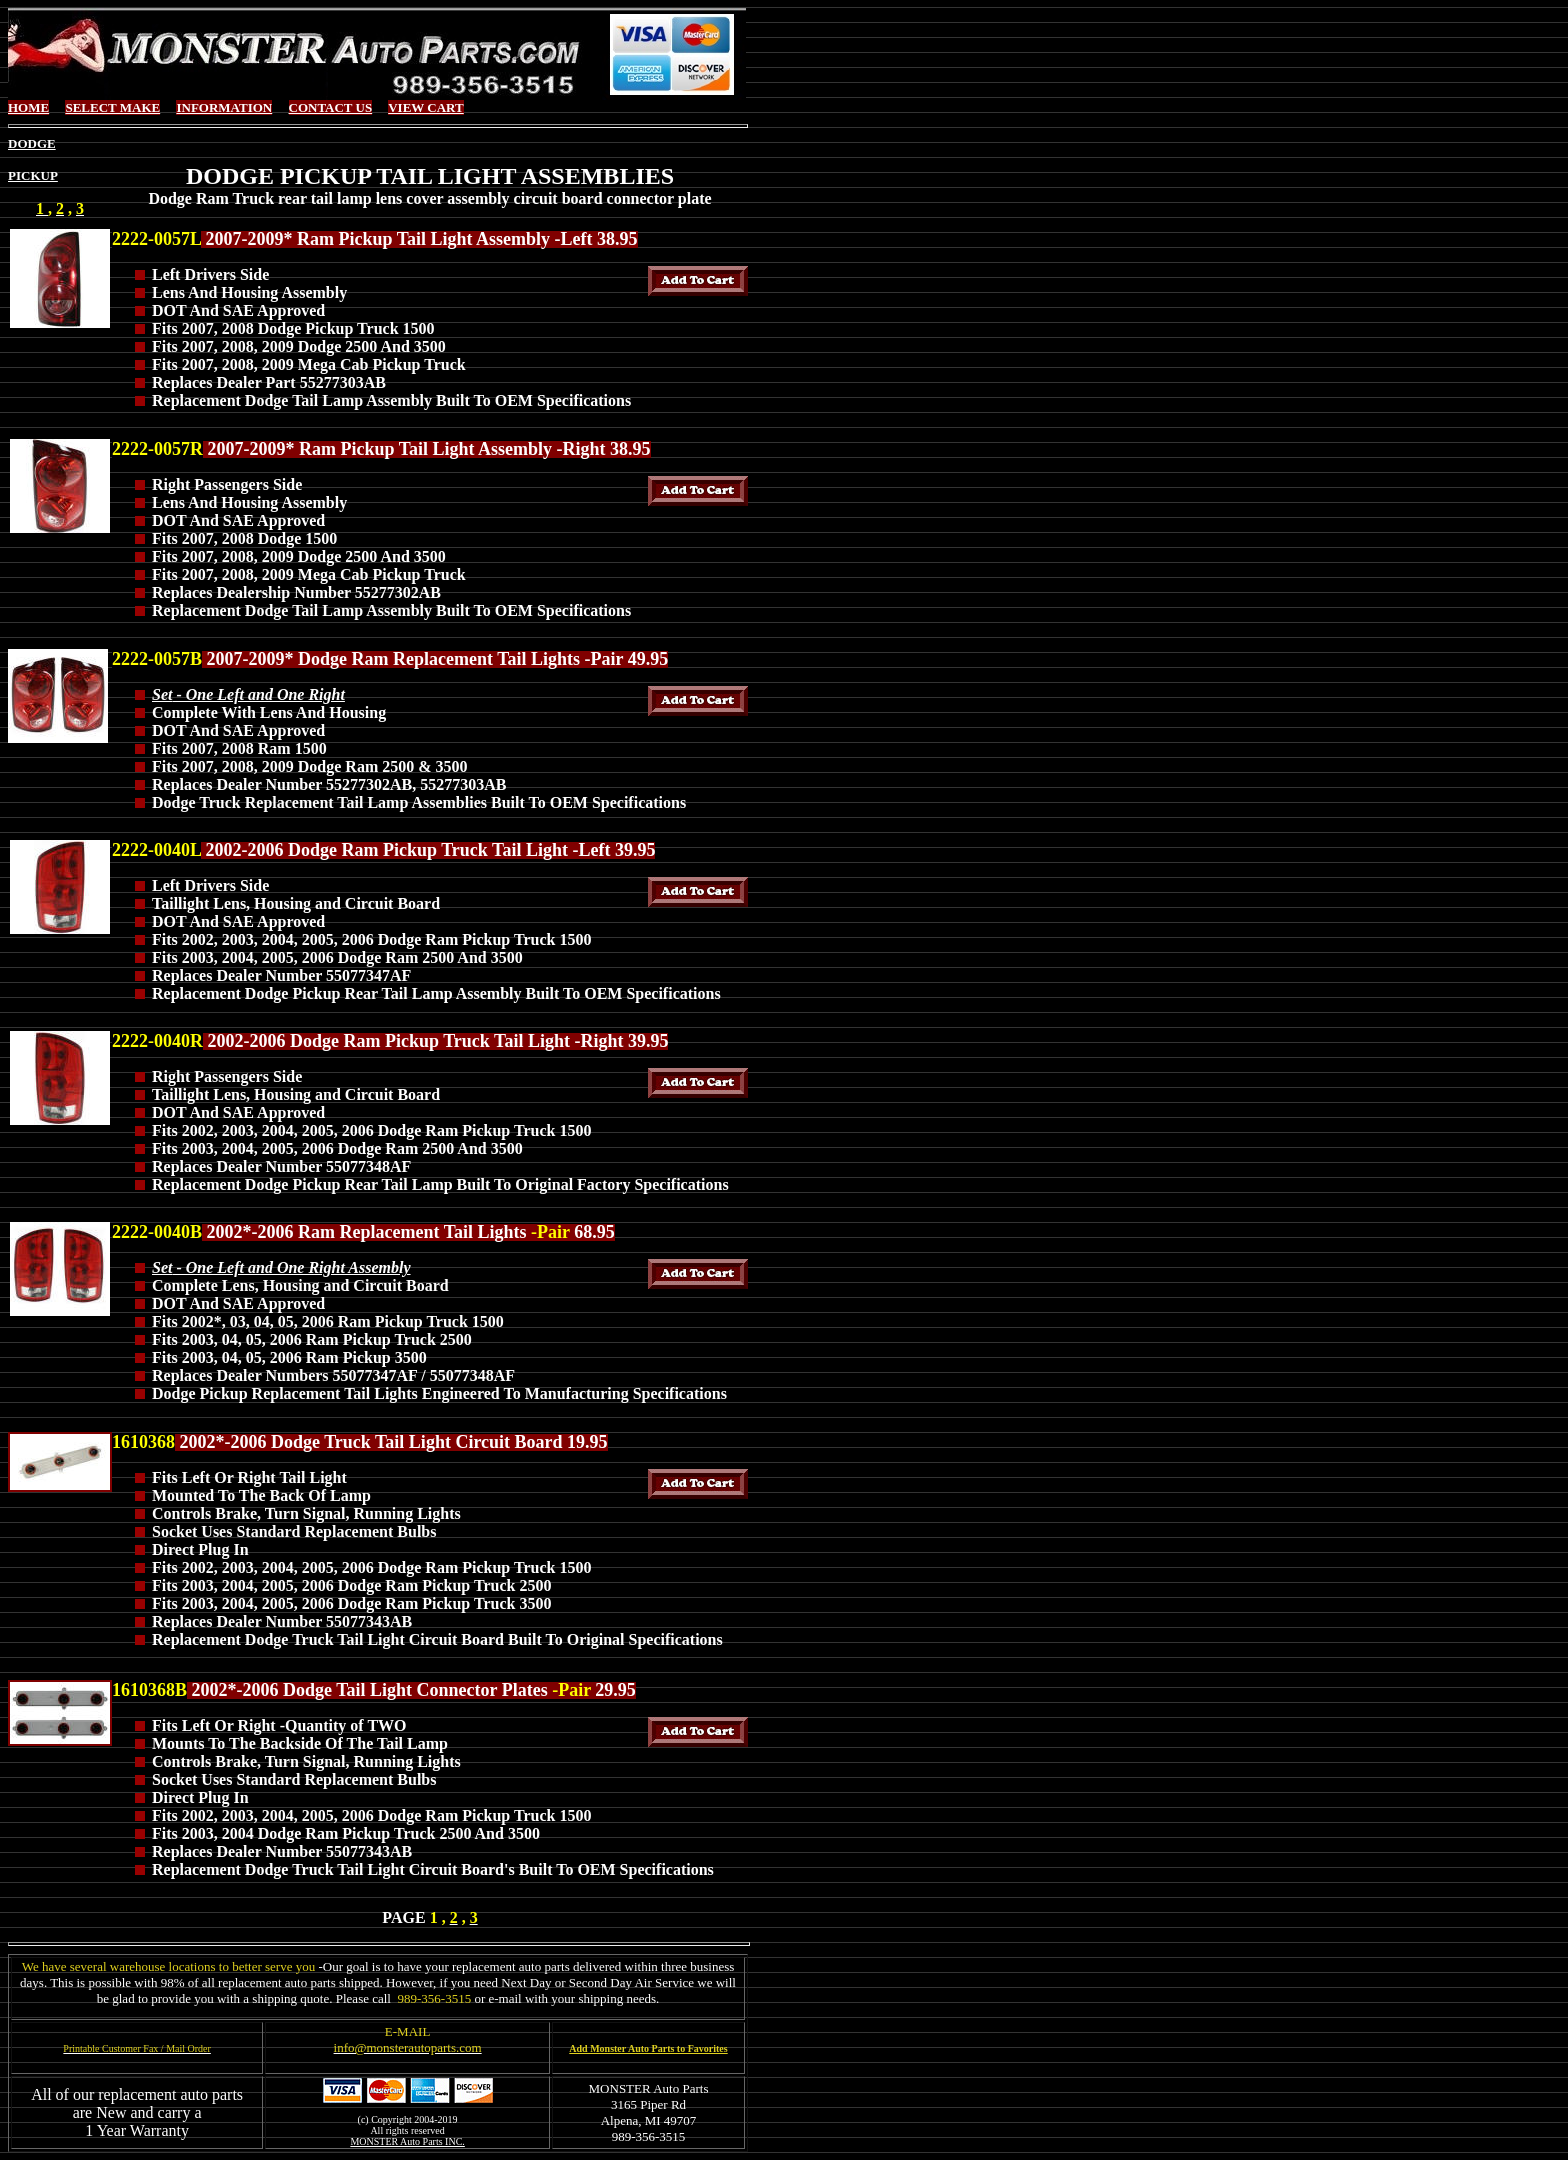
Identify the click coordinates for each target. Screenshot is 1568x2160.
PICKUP (33, 175)
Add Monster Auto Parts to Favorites (648, 2048)
